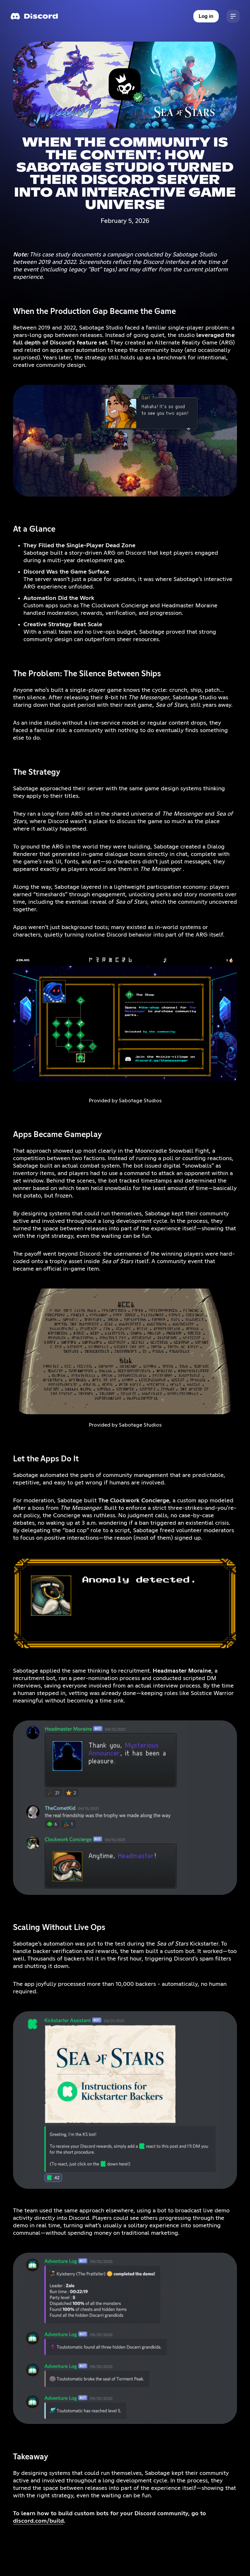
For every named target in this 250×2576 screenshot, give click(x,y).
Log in (206, 16)
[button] (233, 16)
